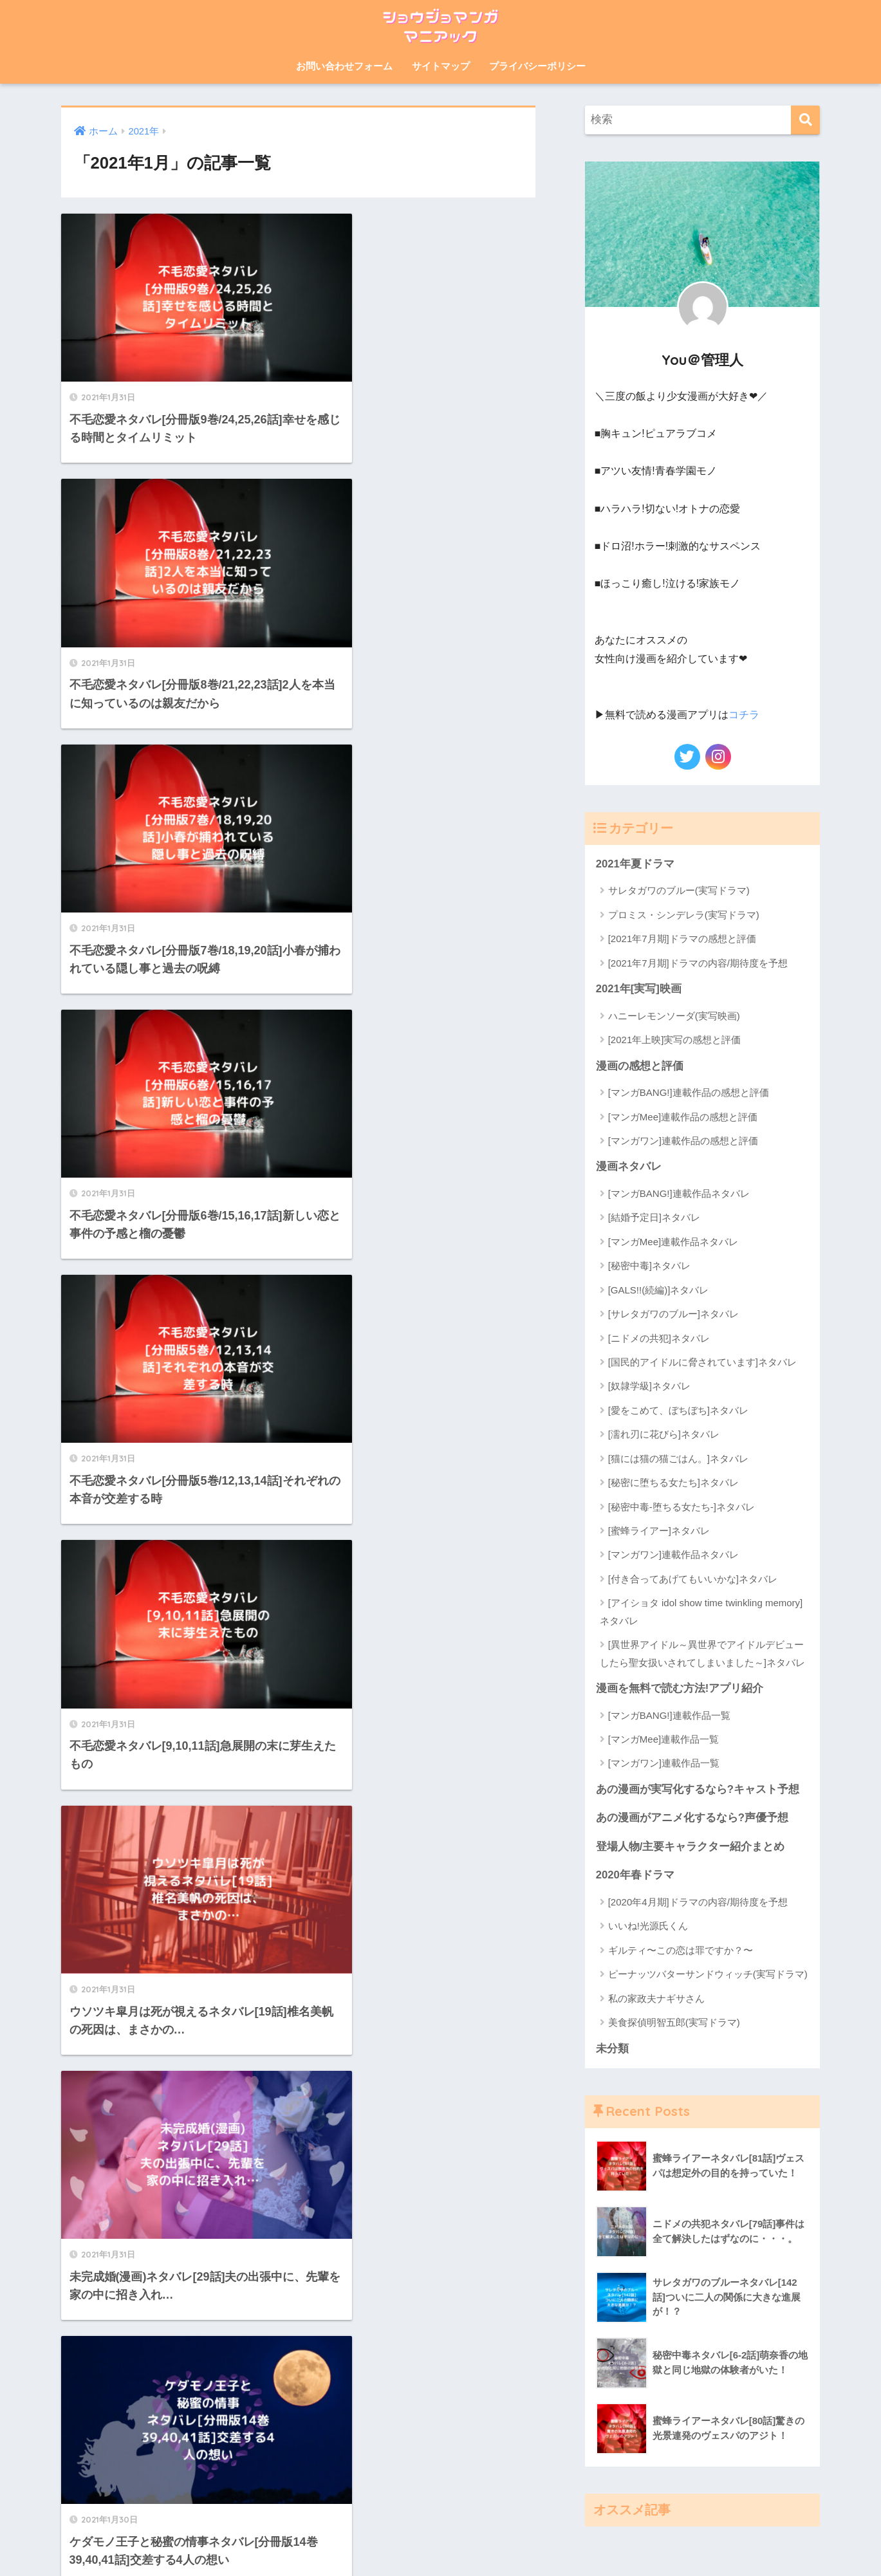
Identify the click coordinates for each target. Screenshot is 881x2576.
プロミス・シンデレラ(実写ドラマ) (683, 914)
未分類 (612, 2049)
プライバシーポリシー (537, 65)
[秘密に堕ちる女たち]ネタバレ (673, 1482)
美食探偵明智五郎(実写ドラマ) (674, 2022)
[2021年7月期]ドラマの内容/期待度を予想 (698, 962)
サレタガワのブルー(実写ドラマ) (679, 890)
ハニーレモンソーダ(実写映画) (674, 1015)
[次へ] (370, 1441)
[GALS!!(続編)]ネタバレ (658, 1289)
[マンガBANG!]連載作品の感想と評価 (688, 1092)
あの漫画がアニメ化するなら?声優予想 (692, 1818)
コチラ (743, 714)
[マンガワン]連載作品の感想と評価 (683, 1140)
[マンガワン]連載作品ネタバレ (673, 1554)
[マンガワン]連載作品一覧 (663, 1763)
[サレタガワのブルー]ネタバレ (673, 1313)
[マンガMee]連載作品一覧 (663, 1739)
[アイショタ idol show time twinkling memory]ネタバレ (701, 1611)
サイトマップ (441, 65)
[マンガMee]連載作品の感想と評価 (683, 1116)
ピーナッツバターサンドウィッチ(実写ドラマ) (708, 1974)
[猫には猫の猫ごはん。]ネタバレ (678, 1458)
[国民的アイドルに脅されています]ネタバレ (702, 1362)
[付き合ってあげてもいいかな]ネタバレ (692, 1578)
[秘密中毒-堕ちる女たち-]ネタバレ (681, 1506)
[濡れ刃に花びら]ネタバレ (663, 1434)
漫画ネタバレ (629, 1166)
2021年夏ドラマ (635, 863)
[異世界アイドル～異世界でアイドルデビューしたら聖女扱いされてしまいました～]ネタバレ (702, 1653)
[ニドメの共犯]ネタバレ (659, 1338)
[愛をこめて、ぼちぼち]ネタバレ (678, 1410)
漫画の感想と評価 (639, 1065)
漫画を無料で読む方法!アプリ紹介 (680, 1688)
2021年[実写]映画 (639, 989)
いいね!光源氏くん (648, 1926)
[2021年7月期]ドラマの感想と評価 (682, 938)
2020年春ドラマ (635, 1875)
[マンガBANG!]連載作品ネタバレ (679, 1193)
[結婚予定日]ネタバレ (654, 1217)
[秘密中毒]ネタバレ (649, 1265)
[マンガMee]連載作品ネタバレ (673, 1241)
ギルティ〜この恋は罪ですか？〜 (680, 1950)
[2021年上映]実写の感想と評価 (674, 1039)
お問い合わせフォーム (344, 65)
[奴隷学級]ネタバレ (649, 1385)
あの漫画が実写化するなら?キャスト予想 (697, 1789)
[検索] (805, 120)
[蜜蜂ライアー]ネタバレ (659, 1530)
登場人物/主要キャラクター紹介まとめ (690, 1847)
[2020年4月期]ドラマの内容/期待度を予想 (698, 1902)
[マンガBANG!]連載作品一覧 (669, 1715)
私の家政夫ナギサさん (656, 1999)
